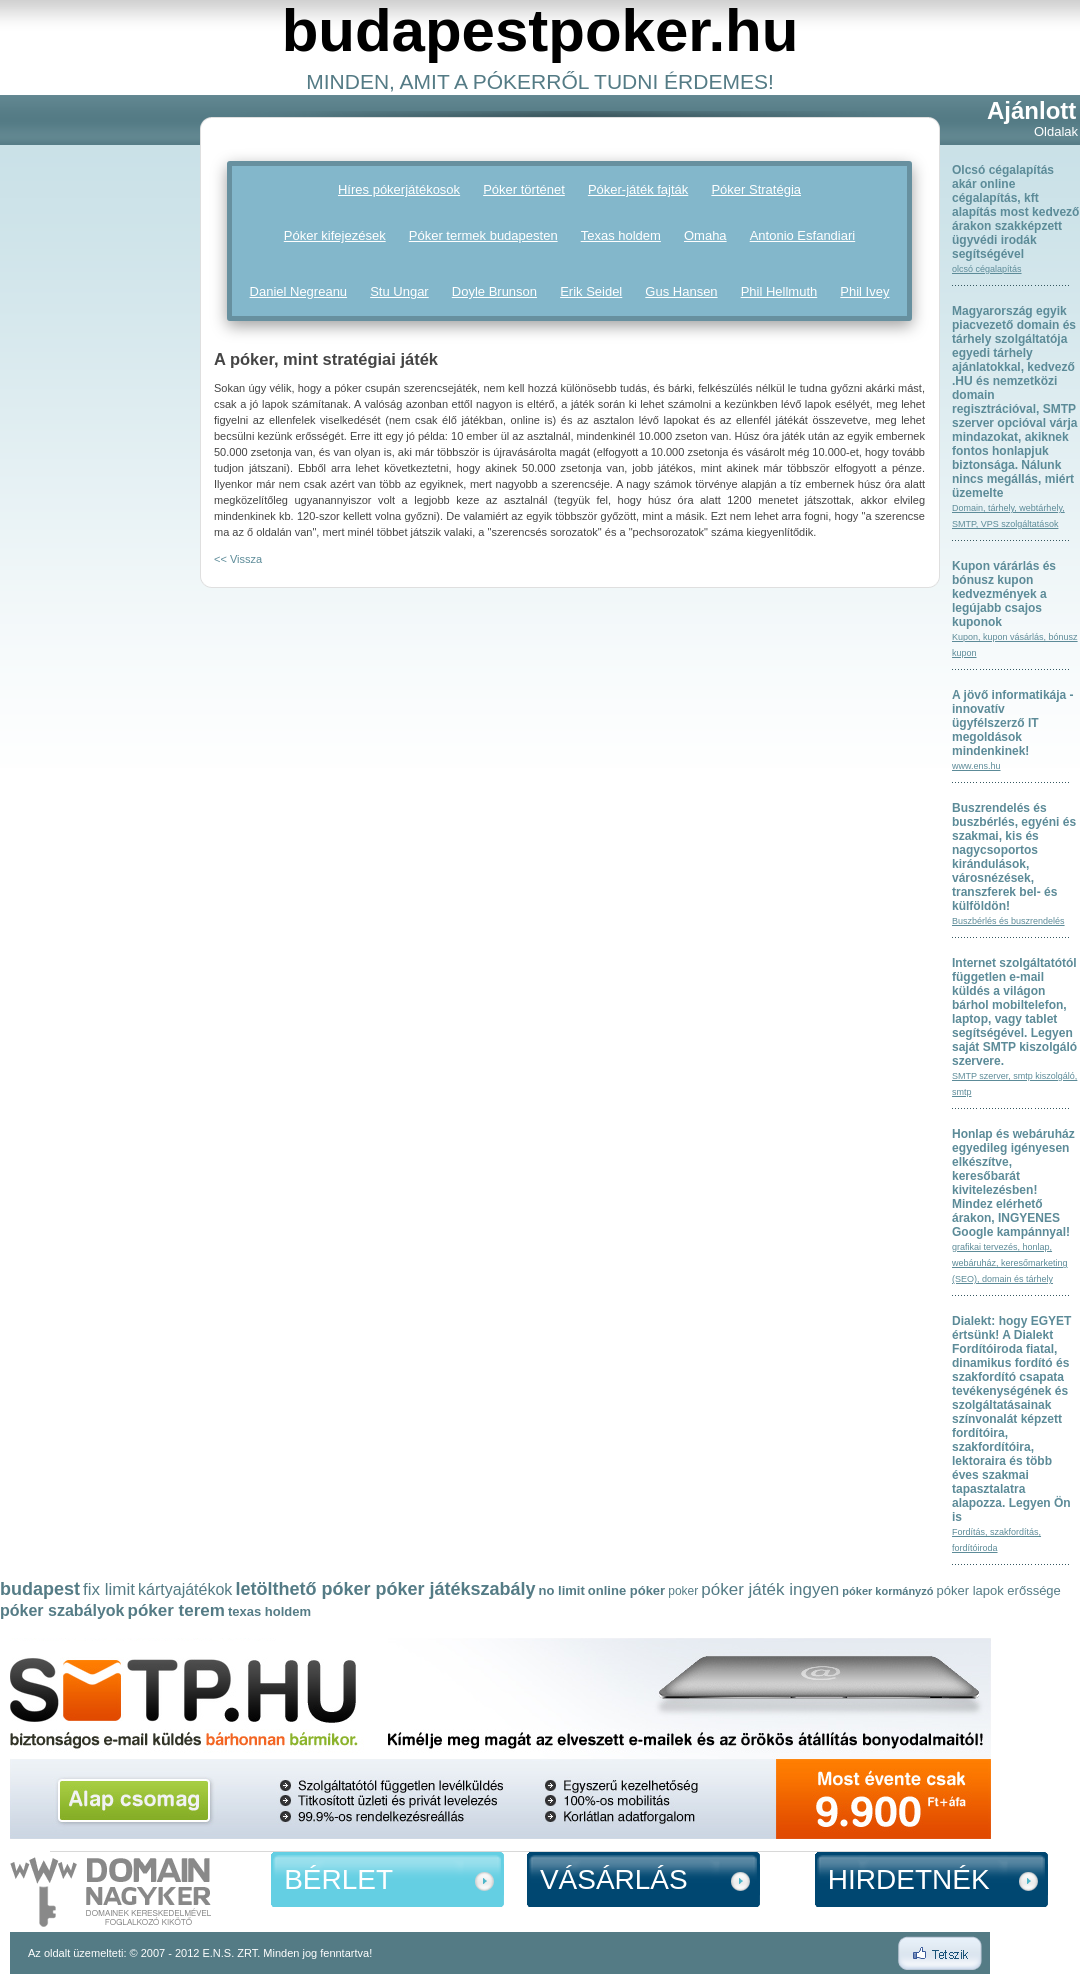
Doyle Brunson (494, 291)
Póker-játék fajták (638, 189)
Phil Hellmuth (779, 291)
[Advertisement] (80, 401)
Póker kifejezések (335, 235)
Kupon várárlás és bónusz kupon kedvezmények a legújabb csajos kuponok (1004, 594)
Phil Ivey (864, 291)
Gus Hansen (681, 291)
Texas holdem (621, 235)
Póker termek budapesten (483, 235)
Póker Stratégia (756, 189)
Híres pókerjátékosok (399, 189)
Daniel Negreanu (299, 291)
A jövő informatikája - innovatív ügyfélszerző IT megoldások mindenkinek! (1013, 723)
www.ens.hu (976, 766)
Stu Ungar (399, 291)
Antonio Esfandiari (803, 235)
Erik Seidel (591, 291)
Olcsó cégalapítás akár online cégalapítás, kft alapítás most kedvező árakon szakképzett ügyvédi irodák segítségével (1015, 212)
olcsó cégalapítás (987, 269)
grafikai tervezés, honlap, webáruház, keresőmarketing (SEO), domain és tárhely (1010, 1263)
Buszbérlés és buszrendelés (1008, 921)
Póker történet (524, 189)
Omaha (705, 235)
